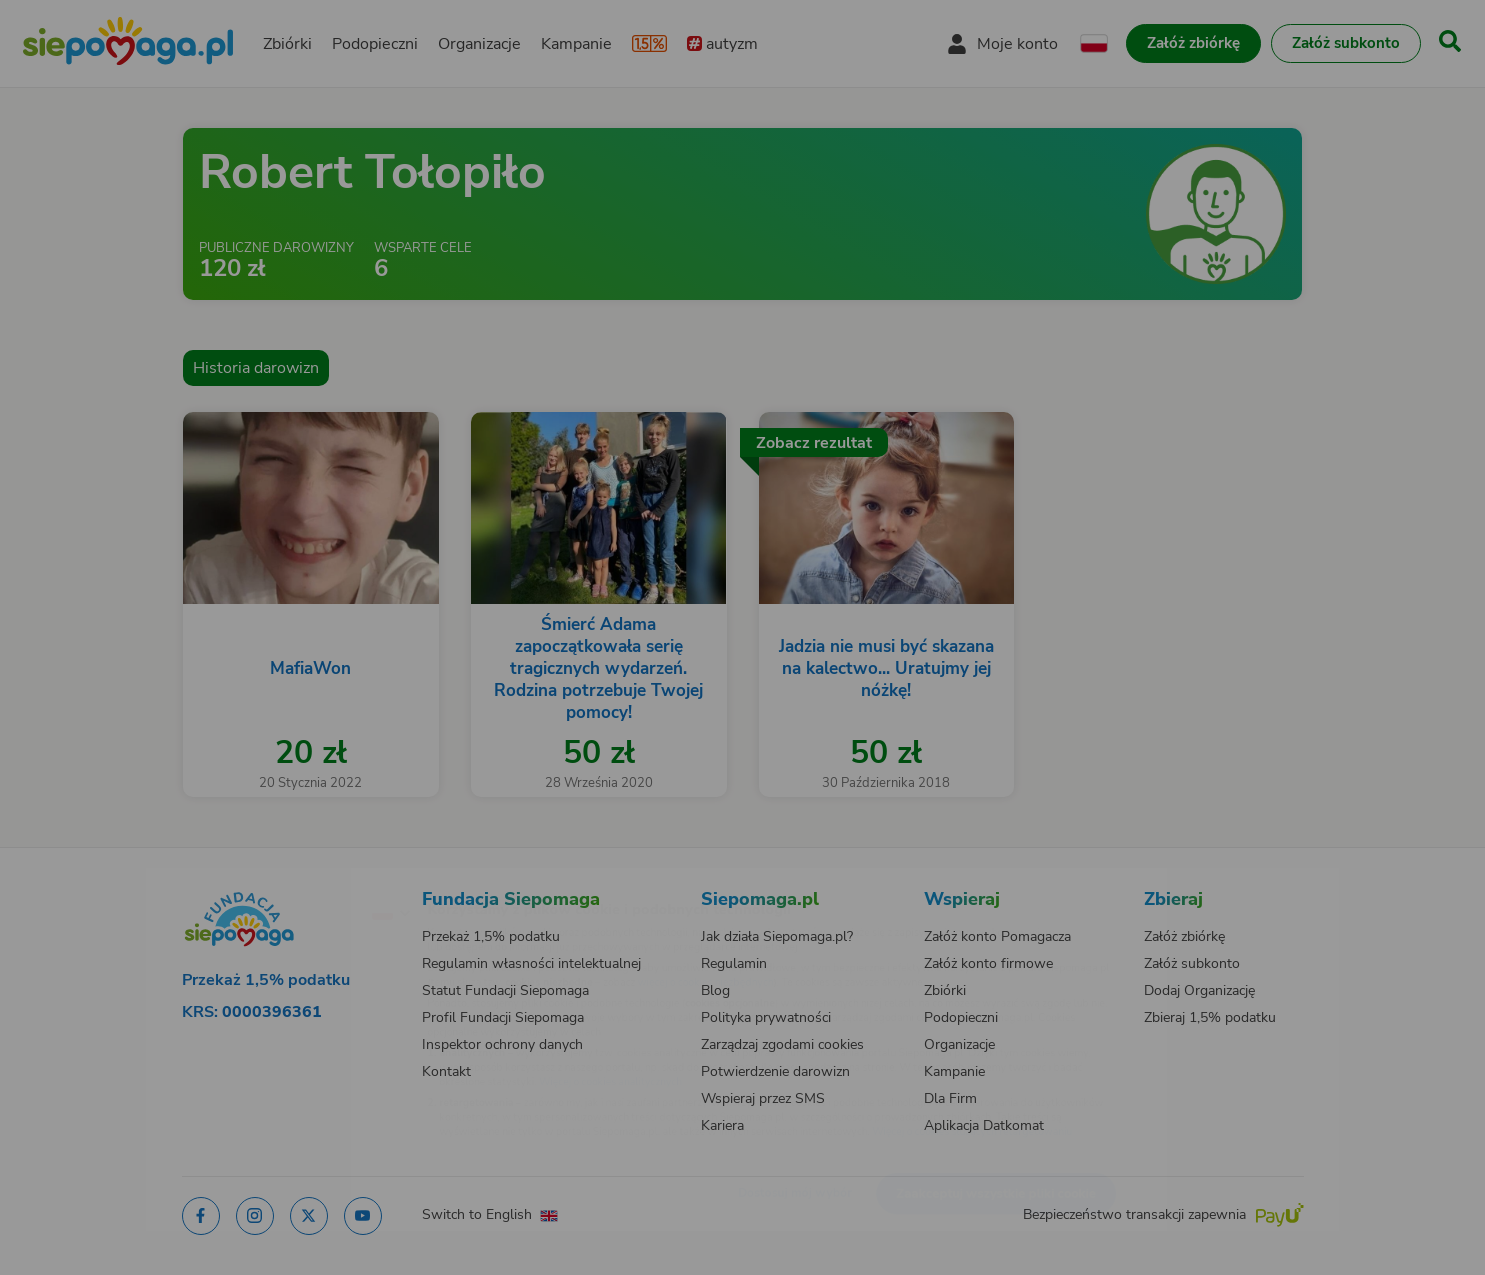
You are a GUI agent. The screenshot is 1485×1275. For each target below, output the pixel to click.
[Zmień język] (304, 880)
